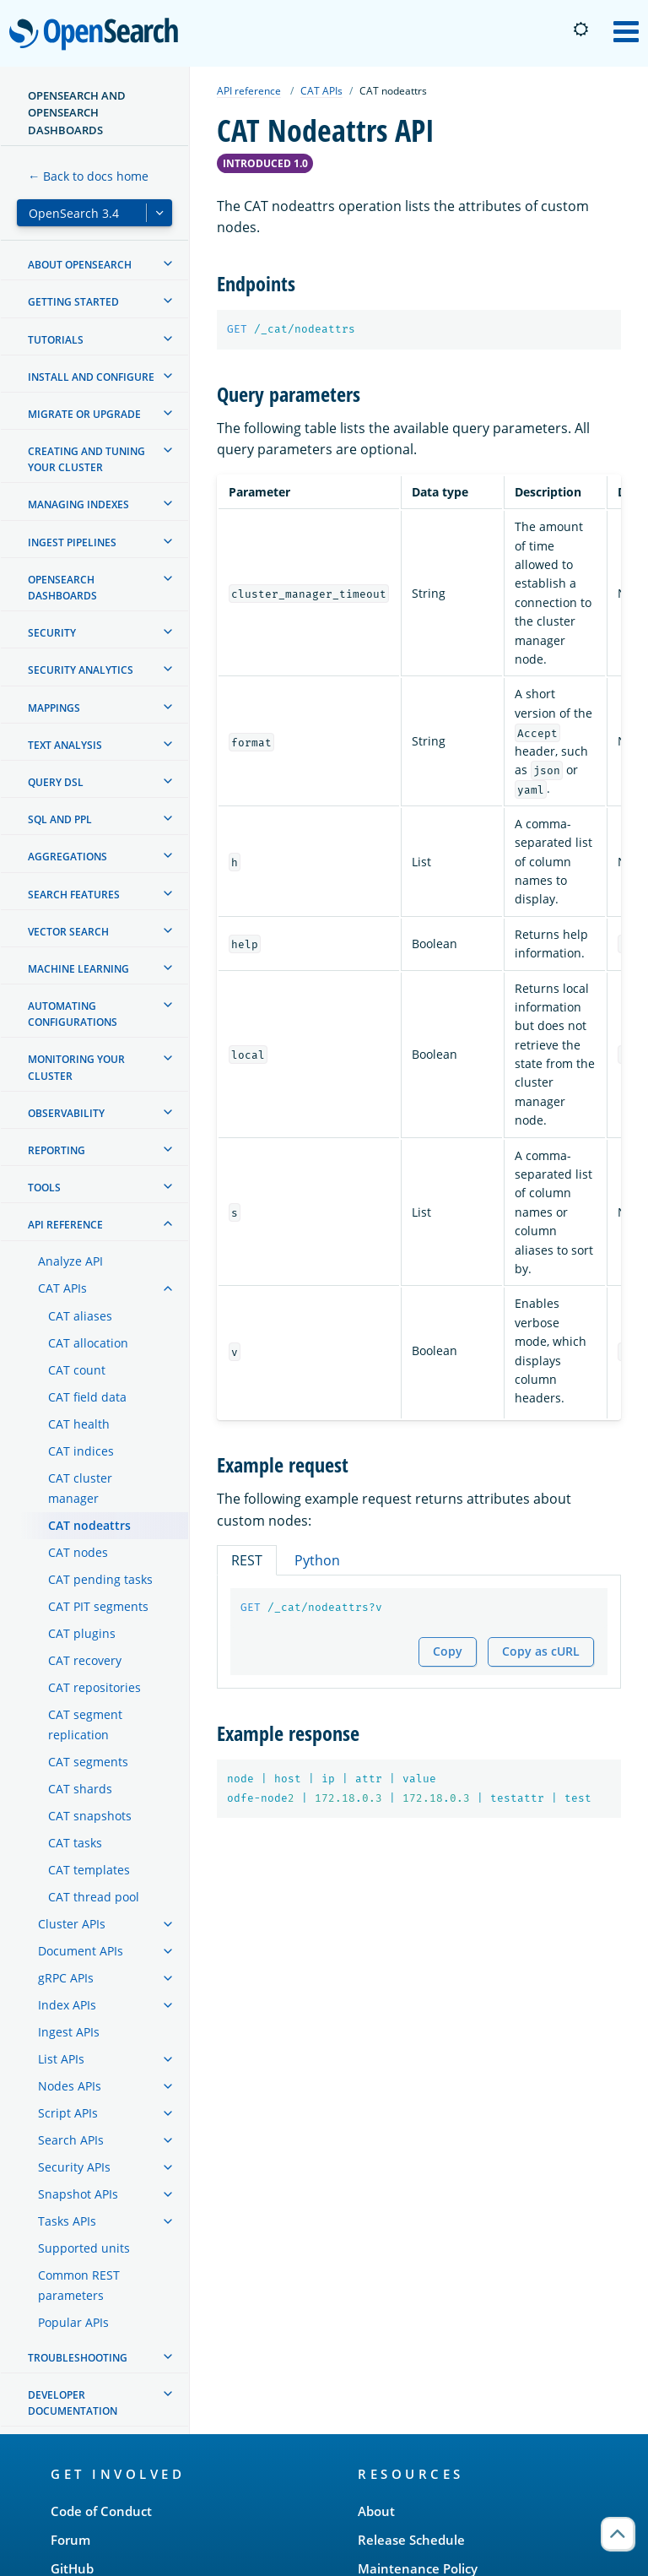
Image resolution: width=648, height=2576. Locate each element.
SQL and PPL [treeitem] (60, 819)
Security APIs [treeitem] (74, 2167)
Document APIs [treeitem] (80, 1951)
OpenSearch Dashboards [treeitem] (62, 587)
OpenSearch (98, 35)
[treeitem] (167, 263)
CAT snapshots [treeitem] (90, 1816)
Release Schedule (411, 2539)
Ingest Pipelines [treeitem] (72, 542)
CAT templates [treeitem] (89, 1870)
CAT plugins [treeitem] (82, 1633)
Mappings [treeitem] (54, 708)
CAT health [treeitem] (79, 1424)
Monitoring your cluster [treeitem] (76, 1067)
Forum (70, 2539)
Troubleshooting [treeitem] (77, 2358)
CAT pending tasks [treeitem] (100, 1579)
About (376, 2511)
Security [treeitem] (52, 633)
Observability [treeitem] (66, 1113)
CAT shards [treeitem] (80, 1789)
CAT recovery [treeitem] (85, 1660)
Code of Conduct (101, 2511)
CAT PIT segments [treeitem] (98, 1606)
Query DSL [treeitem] (56, 782)
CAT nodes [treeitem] (78, 1552)
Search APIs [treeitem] (71, 2140)
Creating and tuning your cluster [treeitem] (86, 459)
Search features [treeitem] (74, 894)
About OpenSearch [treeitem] (80, 265)
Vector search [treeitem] (68, 932)
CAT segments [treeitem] (88, 1762)
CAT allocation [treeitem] (88, 1343)
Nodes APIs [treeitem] (69, 2086)
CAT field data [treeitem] (87, 1397)
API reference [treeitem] (65, 1224)
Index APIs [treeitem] (67, 2005)
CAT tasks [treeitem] (75, 1843)
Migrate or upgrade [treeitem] (84, 414)
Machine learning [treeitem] (78, 969)
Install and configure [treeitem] (91, 377)
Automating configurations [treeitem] (72, 1014)
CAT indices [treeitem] (81, 1451)
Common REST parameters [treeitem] (79, 2285)
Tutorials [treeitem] (56, 340)
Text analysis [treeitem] (65, 745)
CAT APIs (321, 91)
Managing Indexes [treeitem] (78, 504)
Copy (447, 1651)
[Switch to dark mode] (580, 29)
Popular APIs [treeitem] (73, 2322)
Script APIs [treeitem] (68, 2113)
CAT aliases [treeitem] (80, 1316)
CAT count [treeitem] (76, 1370)
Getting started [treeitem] (73, 302)
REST (246, 1560)
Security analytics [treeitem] (80, 670)
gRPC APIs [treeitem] (66, 1978)
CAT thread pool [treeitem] (93, 1897)
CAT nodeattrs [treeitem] (89, 1525)
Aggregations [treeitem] (67, 856)
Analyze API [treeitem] (70, 1261)
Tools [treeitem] (44, 1187)
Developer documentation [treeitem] (72, 2403)
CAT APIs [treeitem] (62, 1288)
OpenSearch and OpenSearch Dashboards (77, 113)
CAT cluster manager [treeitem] (80, 1488)
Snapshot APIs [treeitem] (78, 2194)
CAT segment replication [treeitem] (85, 1724)
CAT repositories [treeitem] (94, 1687)
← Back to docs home (88, 176)
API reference (249, 91)
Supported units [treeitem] (84, 2248)
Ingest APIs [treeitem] (69, 2032)
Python (317, 1560)
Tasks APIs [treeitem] (67, 2221)
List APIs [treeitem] (61, 2059)
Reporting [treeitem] (56, 1150)
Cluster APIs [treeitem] (71, 1924)
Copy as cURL (541, 1651)
